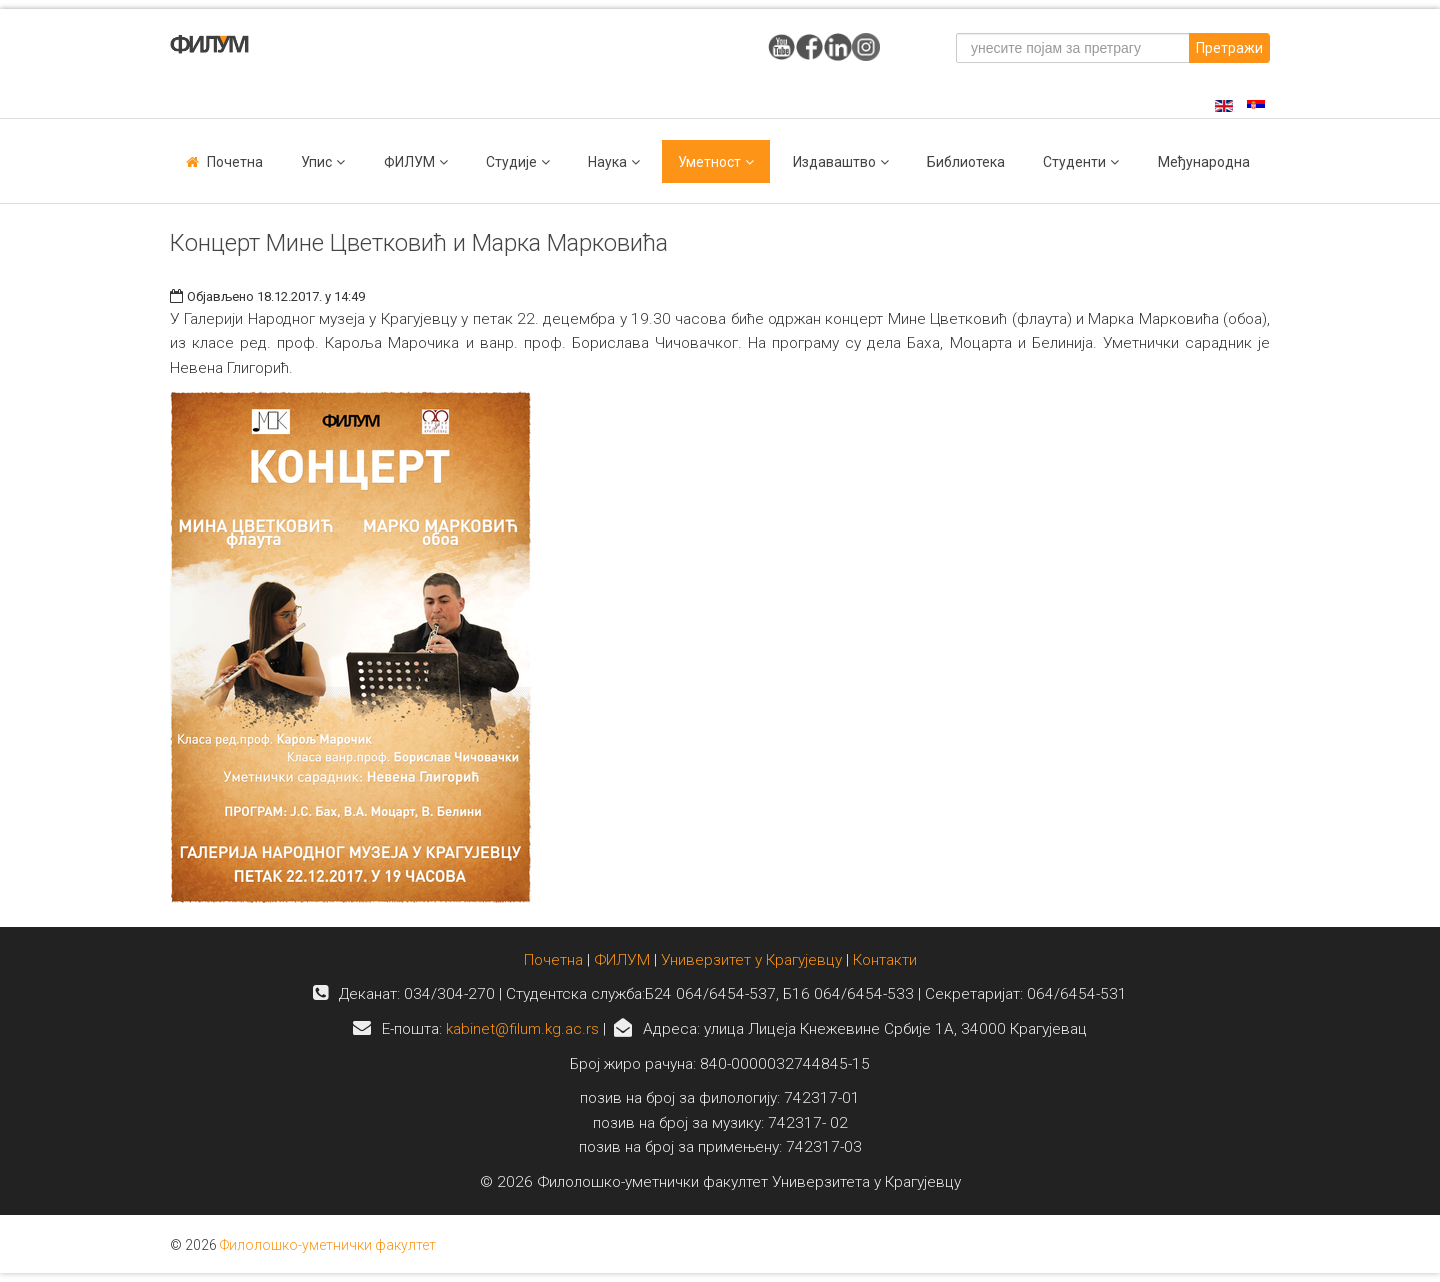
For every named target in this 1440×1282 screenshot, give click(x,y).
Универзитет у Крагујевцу (751, 960)
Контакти (885, 960)
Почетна (235, 162)
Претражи (1229, 48)
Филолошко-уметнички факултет (328, 1245)
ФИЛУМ (622, 960)
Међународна (1204, 162)
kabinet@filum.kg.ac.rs (522, 1029)
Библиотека (966, 162)
